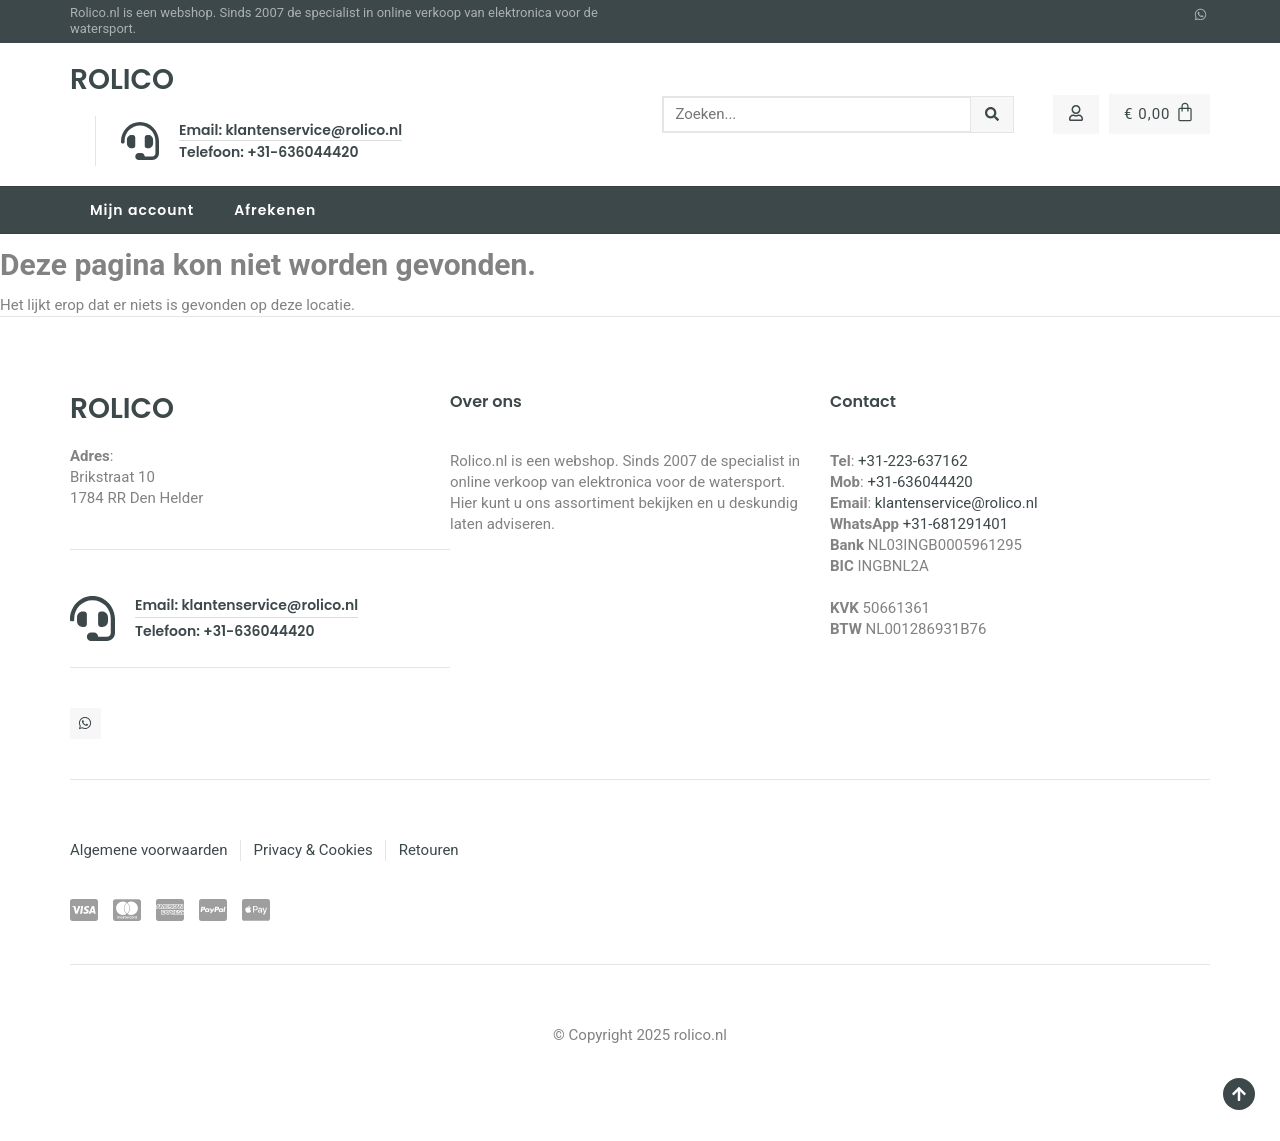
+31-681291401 (955, 524)
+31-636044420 (919, 482)
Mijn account (142, 210)
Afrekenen (275, 210)
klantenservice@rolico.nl (956, 503)
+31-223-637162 (913, 461)
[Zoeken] (992, 114)
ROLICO (122, 79)
